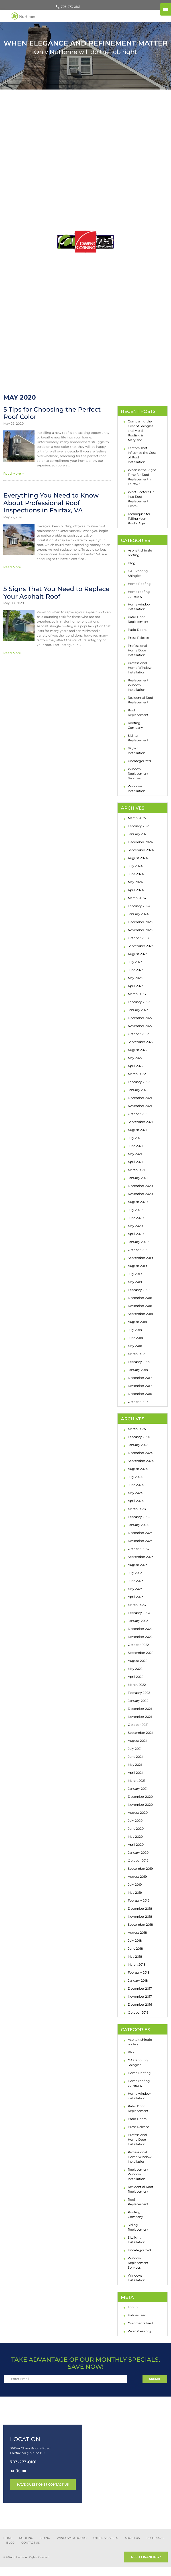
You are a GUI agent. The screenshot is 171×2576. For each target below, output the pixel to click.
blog (10, 2542)
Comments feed (140, 2323)
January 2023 (138, 1010)
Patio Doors (137, 630)
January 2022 (138, 1090)
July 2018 (135, 1330)
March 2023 (137, 994)
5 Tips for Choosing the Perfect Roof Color (52, 413)
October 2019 (138, 1250)
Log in (133, 2307)
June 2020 (136, 1218)
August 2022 (137, 1050)
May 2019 (135, 1282)
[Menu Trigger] (165, 9)
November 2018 (140, 1306)
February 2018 (139, 1362)
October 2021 (138, 1114)
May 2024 (135, 882)
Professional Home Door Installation (137, 650)
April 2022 (135, 1066)
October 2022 (138, 1034)
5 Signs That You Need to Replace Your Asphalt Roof (56, 592)
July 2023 (135, 962)
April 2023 (135, 986)
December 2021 (140, 1098)
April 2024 (136, 890)
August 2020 (138, 1202)
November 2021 (140, 1106)
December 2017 (140, 1378)
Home (7, 2538)
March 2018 (136, 1354)
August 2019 (137, 1266)
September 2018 (140, 1314)
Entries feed (137, 2315)
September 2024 (141, 850)
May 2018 (135, 1346)
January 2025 (138, 834)
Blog (131, 563)
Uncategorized (139, 761)
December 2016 (140, 1394)
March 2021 (136, 1170)
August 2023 (137, 954)
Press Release (138, 638)
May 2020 (135, 1226)
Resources (155, 2538)
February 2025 (139, 826)
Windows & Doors (72, 2538)
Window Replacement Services (138, 773)
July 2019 (135, 1274)
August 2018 (137, 1322)
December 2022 (140, 1018)
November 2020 (140, 1194)
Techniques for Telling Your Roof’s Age (139, 518)
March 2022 (137, 1074)
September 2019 (140, 1258)
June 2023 (135, 970)
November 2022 (140, 1026)
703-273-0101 (67, 7)
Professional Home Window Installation (139, 667)
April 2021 (135, 1162)
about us (132, 2538)
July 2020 (135, 1210)
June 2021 (135, 1146)
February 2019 (139, 1290)
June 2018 (135, 1338)
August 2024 (138, 858)
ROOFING (26, 2538)
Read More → (14, 474)
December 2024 (140, 842)
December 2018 (140, 1298)
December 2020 (140, 1186)
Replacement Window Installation (138, 685)
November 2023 (140, 930)
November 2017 (140, 1386)
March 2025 (137, 818)
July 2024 (135, 866)
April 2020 (136, 1234)
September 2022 (140, 1042)
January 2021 (138, 1178)
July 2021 (135, 1138)
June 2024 (136, 874)
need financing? (146, 2557)
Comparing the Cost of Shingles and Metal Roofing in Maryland (140, 430)
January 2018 (138, 1370)
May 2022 (135, 1058)
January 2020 (138, 1242)
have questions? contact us (43, 2484)
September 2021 (140, 1122)
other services (105, 2538)
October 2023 (138, 938)
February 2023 (139, 1002)
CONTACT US (30, 2542)
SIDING (45, 2538)
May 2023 (135, 978)
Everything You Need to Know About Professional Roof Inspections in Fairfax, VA (51, 503)
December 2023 (140, 922)
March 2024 (137, 898)
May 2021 (135, 1154)
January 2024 (138, 914)
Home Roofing (139, 584)
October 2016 (138, 1402)
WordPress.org (139, 2331)
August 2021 (137, 1130)
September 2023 (140, 946)
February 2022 (139, 1082)
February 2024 (139, 906)
